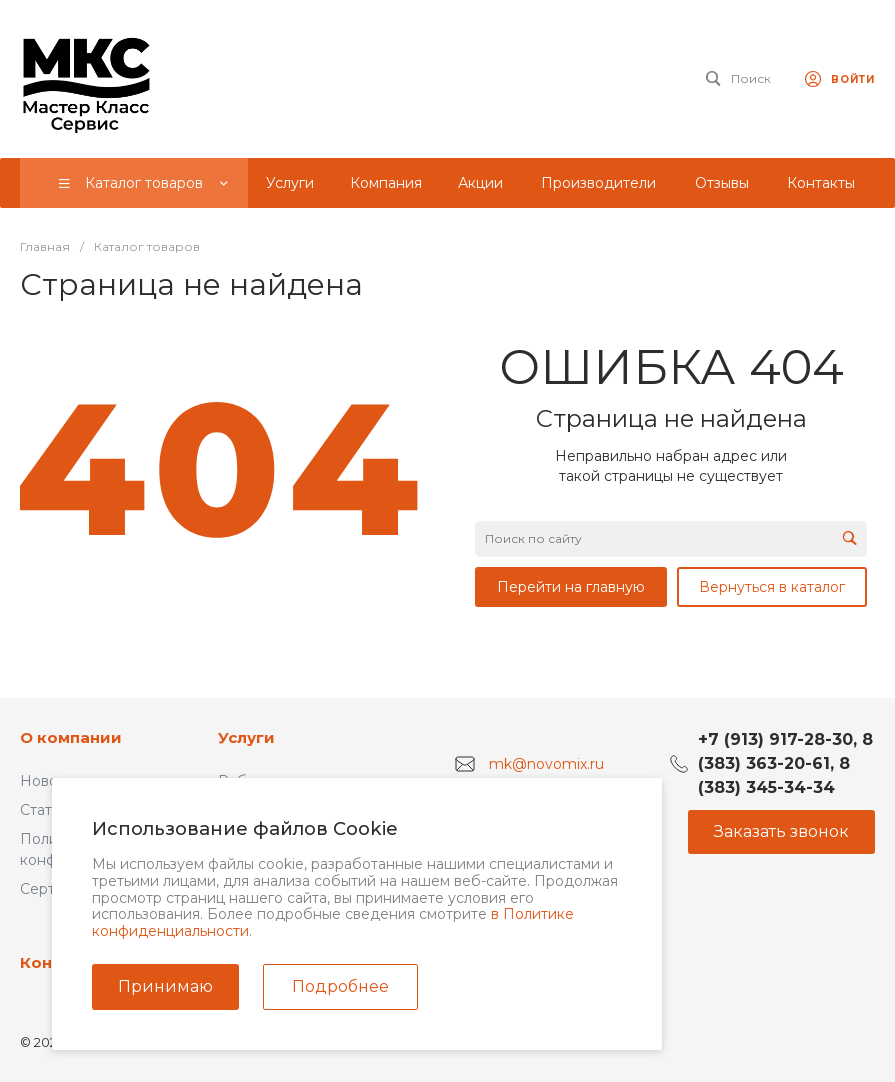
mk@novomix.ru (546, 763)
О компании (71, 737)
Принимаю (165, 986)
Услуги (246, 737)
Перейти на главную (571, 587)
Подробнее (340, 986)
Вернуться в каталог (772, 587)
